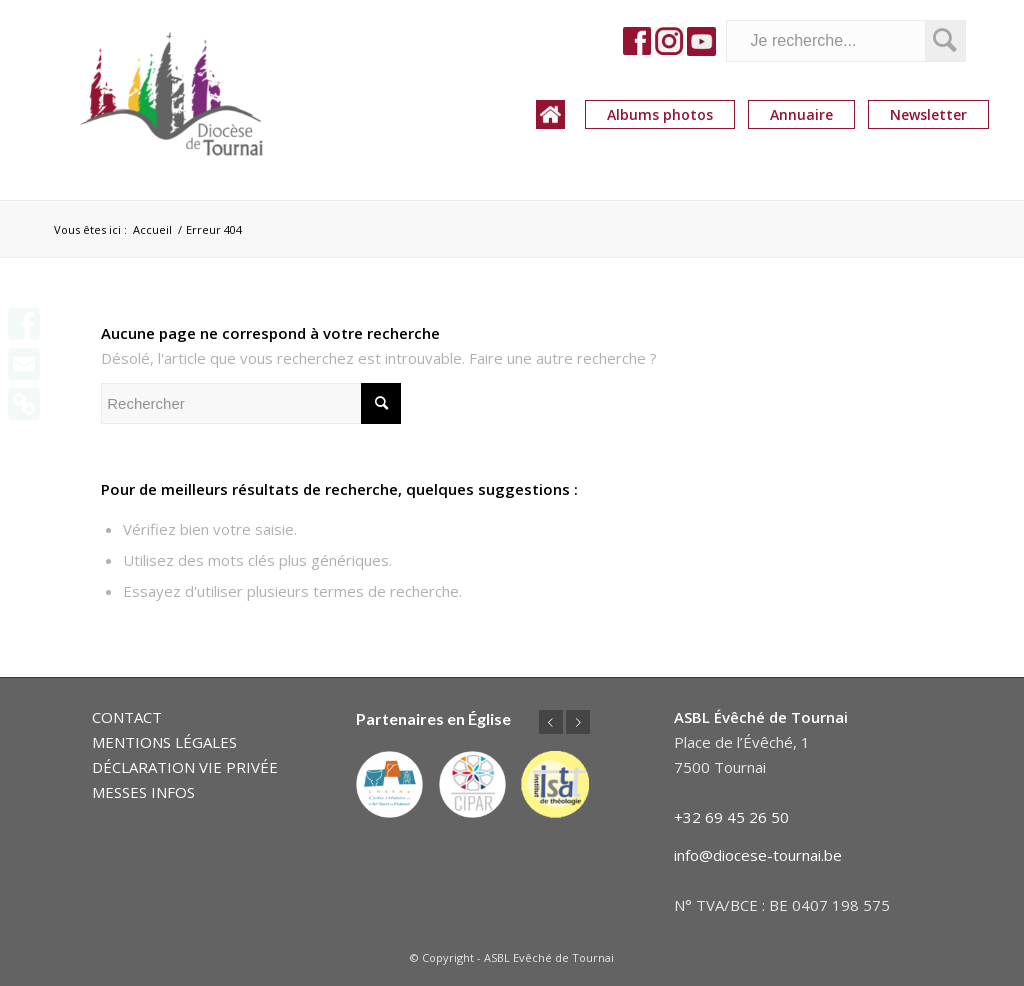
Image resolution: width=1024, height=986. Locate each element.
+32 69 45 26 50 (731, 817)
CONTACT (127, 717)
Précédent (551, 722)
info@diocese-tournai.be (758, 855)
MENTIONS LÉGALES (164, 742)
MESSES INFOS (143, 792)
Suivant (578, 722)
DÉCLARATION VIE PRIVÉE (185, 767)
